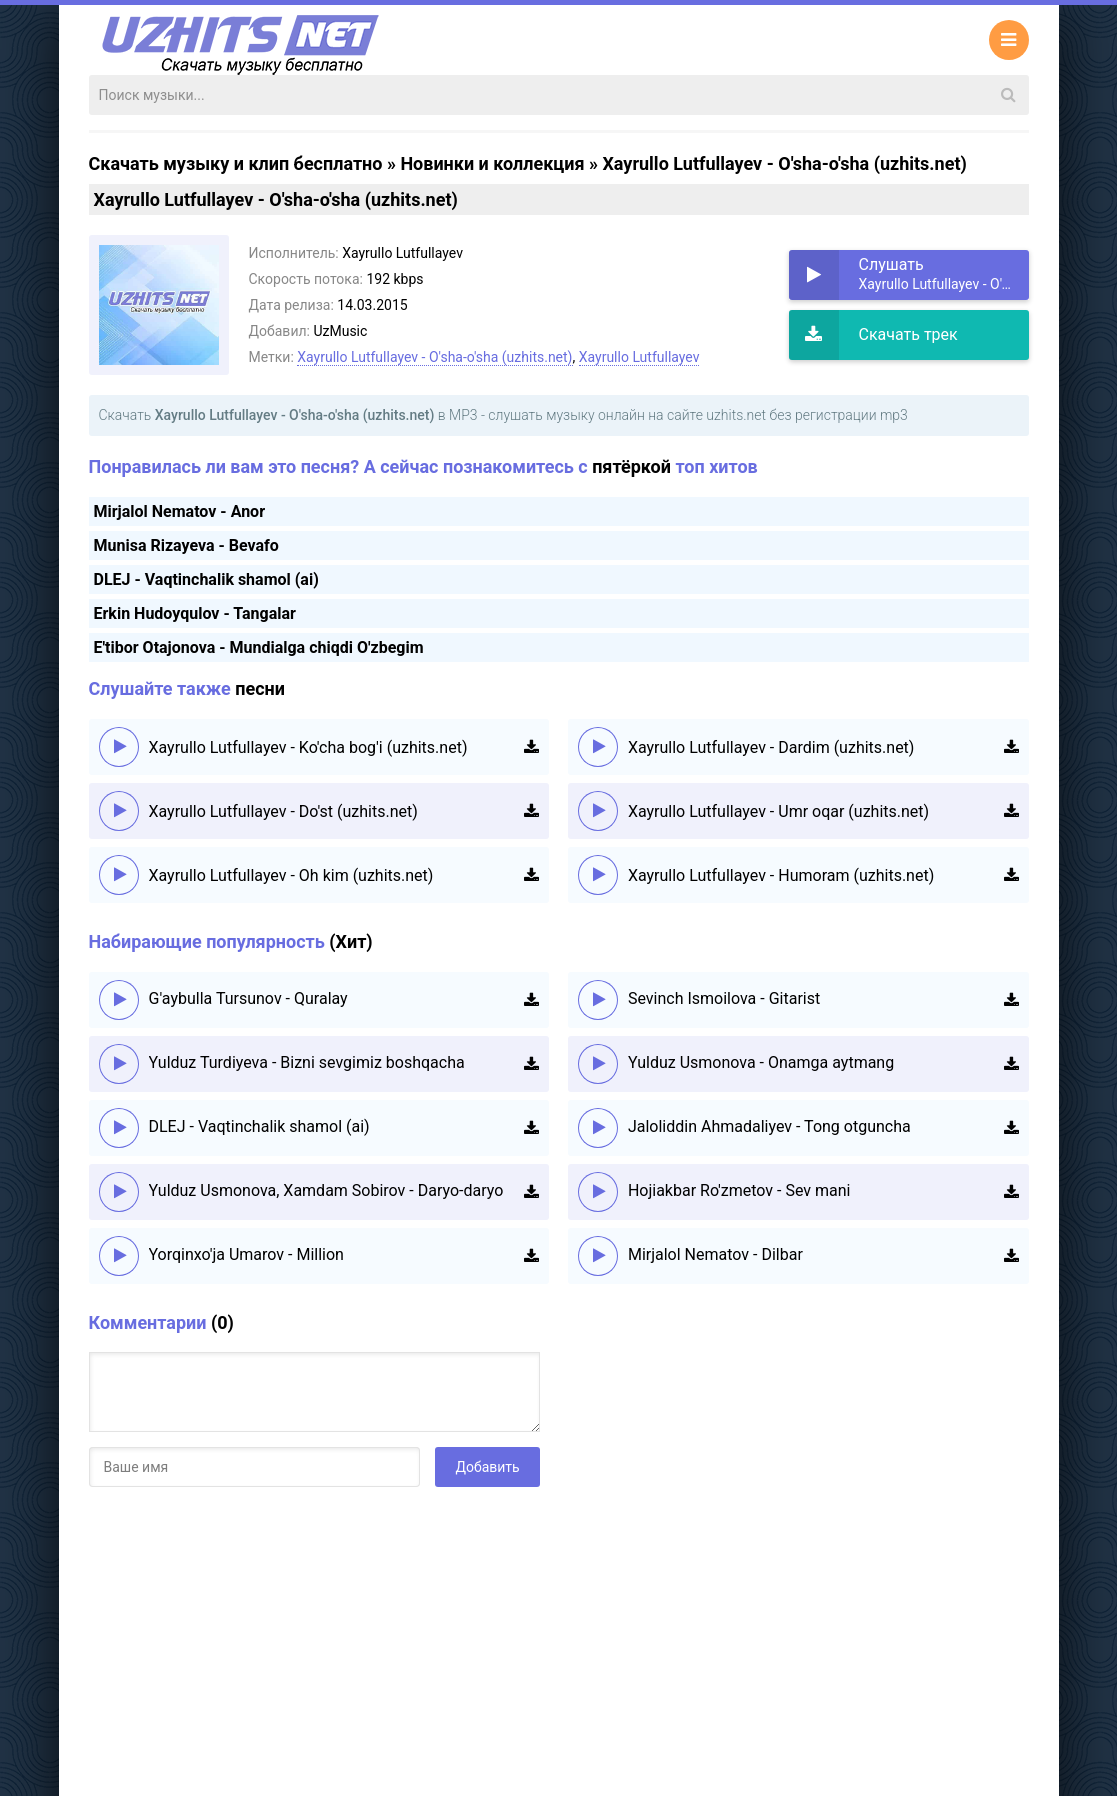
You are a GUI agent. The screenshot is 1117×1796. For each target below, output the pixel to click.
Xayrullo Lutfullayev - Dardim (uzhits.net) (771, 747)
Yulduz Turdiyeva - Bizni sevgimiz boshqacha (307, 1062)
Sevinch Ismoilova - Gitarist (724, 998)
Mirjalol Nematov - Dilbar (715, 1254)
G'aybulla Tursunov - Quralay (248, 998)
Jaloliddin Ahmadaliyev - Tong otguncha (769, 1126)
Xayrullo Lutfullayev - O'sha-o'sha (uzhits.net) (434, 357)
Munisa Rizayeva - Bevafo (186, 545)
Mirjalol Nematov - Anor (180, 511)
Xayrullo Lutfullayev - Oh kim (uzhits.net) (291, 875)
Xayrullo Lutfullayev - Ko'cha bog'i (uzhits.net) (308, 747)
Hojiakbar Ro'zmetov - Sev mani (739, 1190)
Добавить (487, 1467)
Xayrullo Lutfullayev (639, 357)
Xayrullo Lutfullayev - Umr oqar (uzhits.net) (778, 811)
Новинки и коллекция (492, 163)
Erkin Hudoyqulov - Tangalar (195, 613)
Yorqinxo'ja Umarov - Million (246, 1254)
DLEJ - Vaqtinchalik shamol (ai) (206, 579)
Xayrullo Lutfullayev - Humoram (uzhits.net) (781, 875)
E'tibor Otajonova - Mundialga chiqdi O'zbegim (259, 647)
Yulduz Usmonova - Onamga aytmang (761, 1062)
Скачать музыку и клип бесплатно (236, 163)
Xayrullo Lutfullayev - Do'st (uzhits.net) (283, 811)
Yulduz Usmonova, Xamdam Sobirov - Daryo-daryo (326, 1190)
